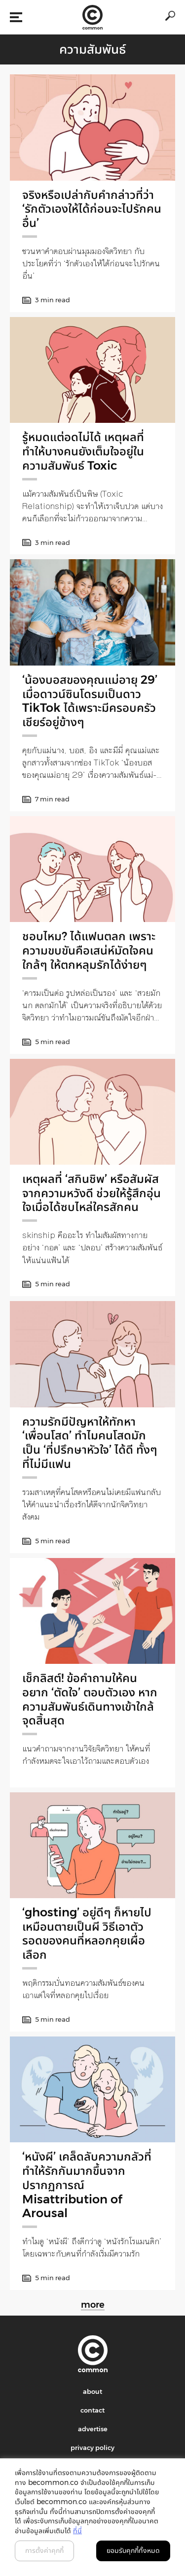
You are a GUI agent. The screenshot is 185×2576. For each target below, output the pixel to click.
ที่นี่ (77, 2530)
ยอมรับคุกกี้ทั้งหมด (133, 2550)
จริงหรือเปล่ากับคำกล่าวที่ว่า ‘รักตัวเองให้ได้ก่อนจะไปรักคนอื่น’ (91, 209)
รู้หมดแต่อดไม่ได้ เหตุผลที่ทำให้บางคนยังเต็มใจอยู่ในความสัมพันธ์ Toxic (83, 451)
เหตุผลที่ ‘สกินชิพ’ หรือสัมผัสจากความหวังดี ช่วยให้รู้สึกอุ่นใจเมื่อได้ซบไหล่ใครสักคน (91, 1193)
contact (92, 2410)
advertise (93, 2429)
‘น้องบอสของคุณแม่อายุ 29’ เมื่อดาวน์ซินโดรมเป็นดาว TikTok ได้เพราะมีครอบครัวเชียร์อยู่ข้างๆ (89, 700)
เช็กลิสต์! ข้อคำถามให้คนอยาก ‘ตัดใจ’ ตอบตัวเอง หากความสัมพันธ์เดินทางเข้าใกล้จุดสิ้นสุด (89, 1699)
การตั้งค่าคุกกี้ (44, 2550)
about (92, 2391)
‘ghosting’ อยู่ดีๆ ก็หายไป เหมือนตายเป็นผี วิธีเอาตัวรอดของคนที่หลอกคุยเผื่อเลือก (86, 1933)
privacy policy (92, 2447)
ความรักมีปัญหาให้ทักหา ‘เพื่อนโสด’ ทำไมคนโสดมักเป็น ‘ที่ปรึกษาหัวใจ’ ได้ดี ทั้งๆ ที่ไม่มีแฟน (89, 1442)
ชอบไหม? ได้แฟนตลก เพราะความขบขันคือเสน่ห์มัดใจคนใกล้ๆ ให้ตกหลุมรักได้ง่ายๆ (88, 950)
